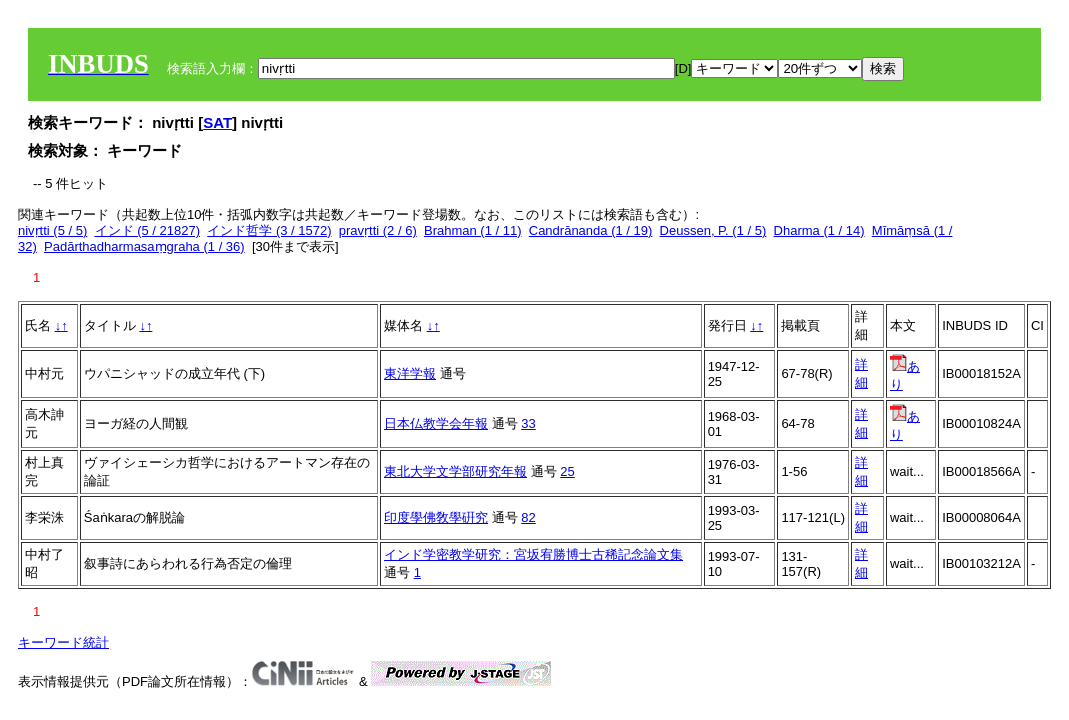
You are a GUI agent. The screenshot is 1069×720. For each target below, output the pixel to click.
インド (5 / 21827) (148, 230)
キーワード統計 (63, 642)
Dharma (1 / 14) (819, 230)
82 (528, 517)
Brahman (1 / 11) (473, 230)
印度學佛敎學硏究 (436, 517)
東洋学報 (410, 373)
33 (528, 423)
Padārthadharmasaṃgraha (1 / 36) (144, 246)
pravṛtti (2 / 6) (378, 230)
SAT (217, 122)
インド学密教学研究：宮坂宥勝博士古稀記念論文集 (533, 554)
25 (567, 471)
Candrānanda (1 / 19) (591, 230)
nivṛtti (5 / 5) (52, 230)
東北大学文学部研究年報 (455, 471)
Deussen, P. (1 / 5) (713, 230)
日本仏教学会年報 (436, 423)
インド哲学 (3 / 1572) (269, 230)
